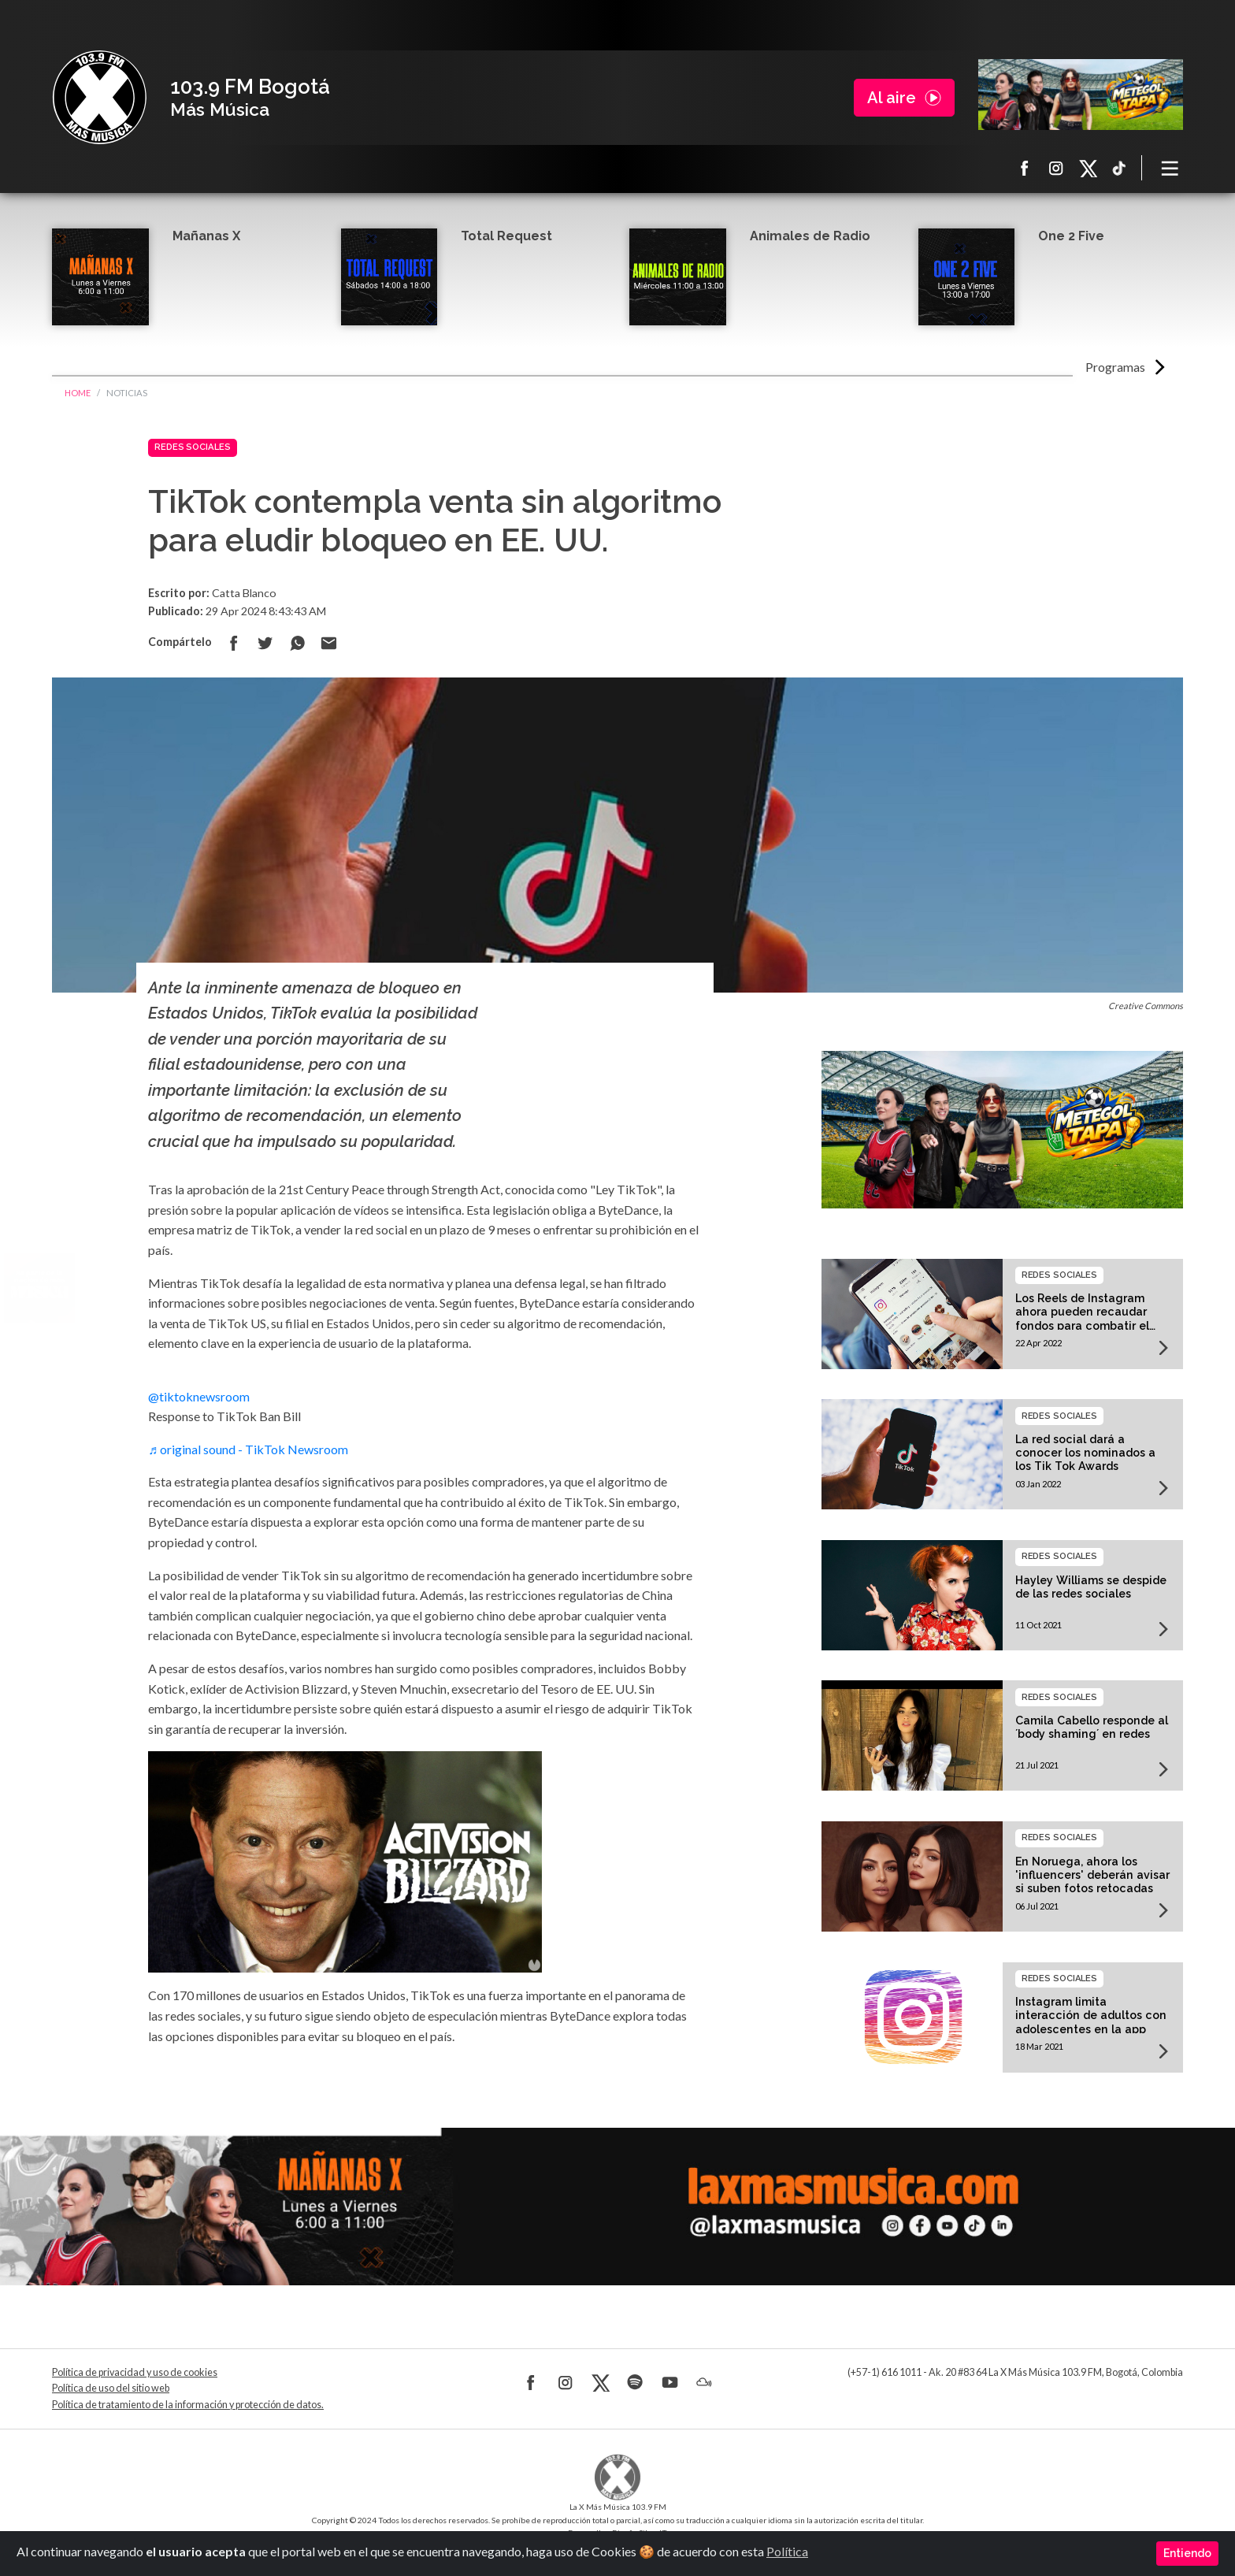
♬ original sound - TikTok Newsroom (248, 1449)
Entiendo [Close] (1187, 2553)
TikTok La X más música (1119, 167)
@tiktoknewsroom (199, 1396)
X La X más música (1087, 167)
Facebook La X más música (1024, 167)
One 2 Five (1071, 235)
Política (787, 2551)
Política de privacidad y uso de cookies (134, 2372)
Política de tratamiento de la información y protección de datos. (188, 2405)
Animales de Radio (810, 235)
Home (78, 393)
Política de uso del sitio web (110, 2388)
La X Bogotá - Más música (99, 97)
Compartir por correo (328, 642)
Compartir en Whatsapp (296, 642)
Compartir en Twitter (265, 642)
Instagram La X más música (1056, 167)
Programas (1115, 366)
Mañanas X (206, 235)
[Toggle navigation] (1170, 167)
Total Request (506, 235)
